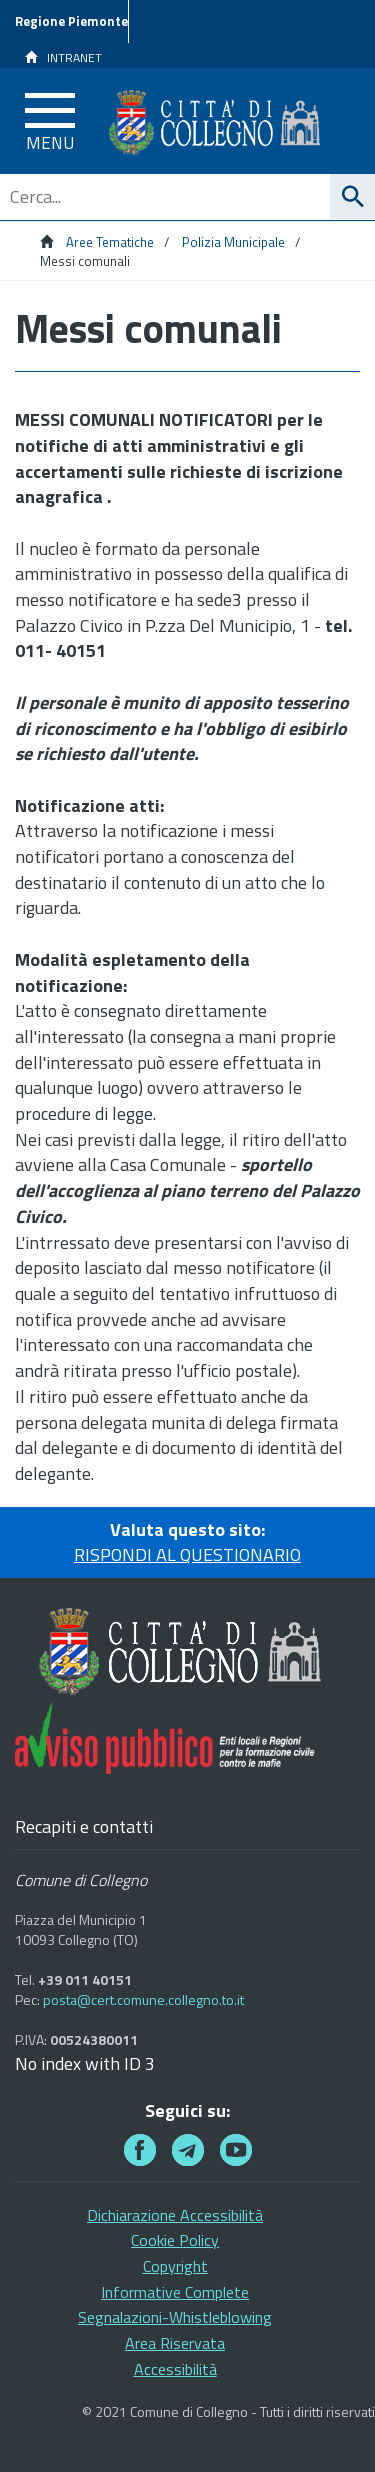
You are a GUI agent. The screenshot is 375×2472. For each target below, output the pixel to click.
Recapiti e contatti (84, 1827)
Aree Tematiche (110, 242)
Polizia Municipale (233, 242)
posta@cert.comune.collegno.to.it (143, 2000)
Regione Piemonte (71, 21)
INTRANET (63, 57)
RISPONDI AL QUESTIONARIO (187, 1554)
